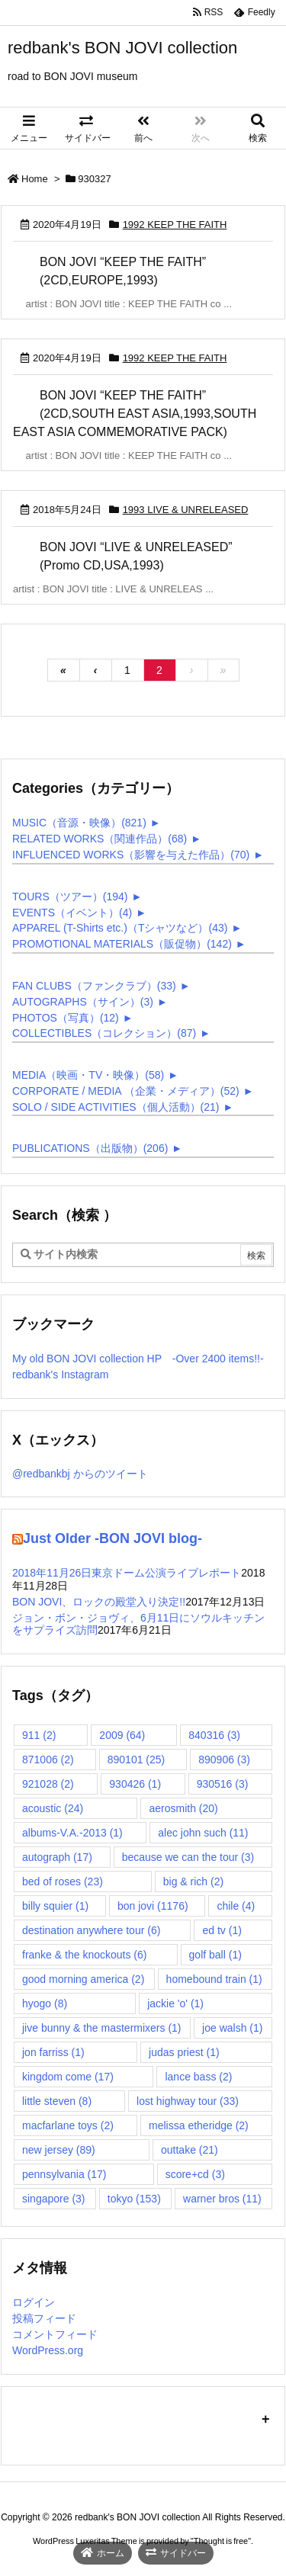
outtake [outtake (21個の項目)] (189, 2150)
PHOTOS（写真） (65, 1018)
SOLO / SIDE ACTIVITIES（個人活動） (116, 1107)
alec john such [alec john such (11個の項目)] (203, 1833)
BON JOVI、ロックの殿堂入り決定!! (98, 1602)
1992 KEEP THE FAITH (175, 224)
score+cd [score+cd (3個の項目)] (195, 2174)
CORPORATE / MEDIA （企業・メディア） (125, 1091)
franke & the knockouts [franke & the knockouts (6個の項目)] (84, 1955)
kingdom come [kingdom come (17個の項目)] (68, 2077)
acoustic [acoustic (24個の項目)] (52, 1808)
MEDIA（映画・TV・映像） (88, 1075)
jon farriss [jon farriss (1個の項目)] (53, 2052)
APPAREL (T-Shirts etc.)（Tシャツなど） (119, 928)
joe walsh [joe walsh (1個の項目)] (232, 2028)
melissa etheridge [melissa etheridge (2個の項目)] (199, 2125)
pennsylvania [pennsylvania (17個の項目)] (64, 2174)
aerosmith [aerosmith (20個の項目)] (183, 1808)
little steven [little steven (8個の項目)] (57, 2101)
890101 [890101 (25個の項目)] (136, 1759)
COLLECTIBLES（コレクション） (104, 1033)
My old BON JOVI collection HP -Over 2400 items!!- (138, 1358)
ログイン (33, 2302)
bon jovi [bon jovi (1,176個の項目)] (152, 1906)
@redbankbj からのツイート (80, 1474)
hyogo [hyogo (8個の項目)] (44, 2003)
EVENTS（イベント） (72, 912)
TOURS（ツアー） (69, 896)
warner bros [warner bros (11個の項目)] (222, 2199)
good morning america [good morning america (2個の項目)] (83, 1979)
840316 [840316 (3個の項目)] (214, 1735)
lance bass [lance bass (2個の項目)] (198, 2077)
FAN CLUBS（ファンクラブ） (94, 986)
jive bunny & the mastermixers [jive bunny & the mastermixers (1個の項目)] (102, 2028)
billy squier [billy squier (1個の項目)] (55, 1906)
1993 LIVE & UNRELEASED (186, 509)
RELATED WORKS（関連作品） (99, 838)
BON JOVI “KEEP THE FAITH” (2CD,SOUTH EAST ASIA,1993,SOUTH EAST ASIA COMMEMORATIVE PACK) (134, 413)
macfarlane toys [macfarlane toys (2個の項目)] (68, 2125)
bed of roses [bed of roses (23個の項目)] (62, 1881)
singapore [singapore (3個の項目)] (53, 2199)
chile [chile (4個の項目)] (236, 1906)
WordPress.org (47, 2350)
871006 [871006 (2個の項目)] (48, 1759)
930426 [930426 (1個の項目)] (135, 1784)
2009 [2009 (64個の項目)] (122, 1735)
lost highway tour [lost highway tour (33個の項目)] (188, 2101)
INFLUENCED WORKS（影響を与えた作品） (130, 855)
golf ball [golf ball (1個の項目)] (215, 1955)
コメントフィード (55, 2334)
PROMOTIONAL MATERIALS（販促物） (122, 944)
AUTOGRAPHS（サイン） (82, 1002)
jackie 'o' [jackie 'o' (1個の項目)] (175, 2003)
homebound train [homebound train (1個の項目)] (214, 1979)
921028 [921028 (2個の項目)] (48, 1784)
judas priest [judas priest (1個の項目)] (184, 2052)
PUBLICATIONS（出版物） (90, 1148)
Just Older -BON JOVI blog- (112, 1538)
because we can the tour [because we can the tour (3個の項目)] (188, 1857)
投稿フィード (44, 2318)
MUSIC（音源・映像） (79, 822)
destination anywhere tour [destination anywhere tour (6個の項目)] (91, 1930)
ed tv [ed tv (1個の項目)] (221, 1930)
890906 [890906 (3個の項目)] (224, 1759)
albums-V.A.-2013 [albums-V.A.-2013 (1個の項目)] (72, 1833)
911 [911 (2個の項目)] (39, 1735)
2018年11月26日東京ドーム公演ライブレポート (126, 1573)
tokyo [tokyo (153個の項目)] (134, 2199)
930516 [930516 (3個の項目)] (223, 1784)
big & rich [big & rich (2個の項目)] (193, 1881)
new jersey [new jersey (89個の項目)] (58, 2150)
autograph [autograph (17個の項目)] (57, 1857)
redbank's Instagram (60, 1374)
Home (34, 178)
